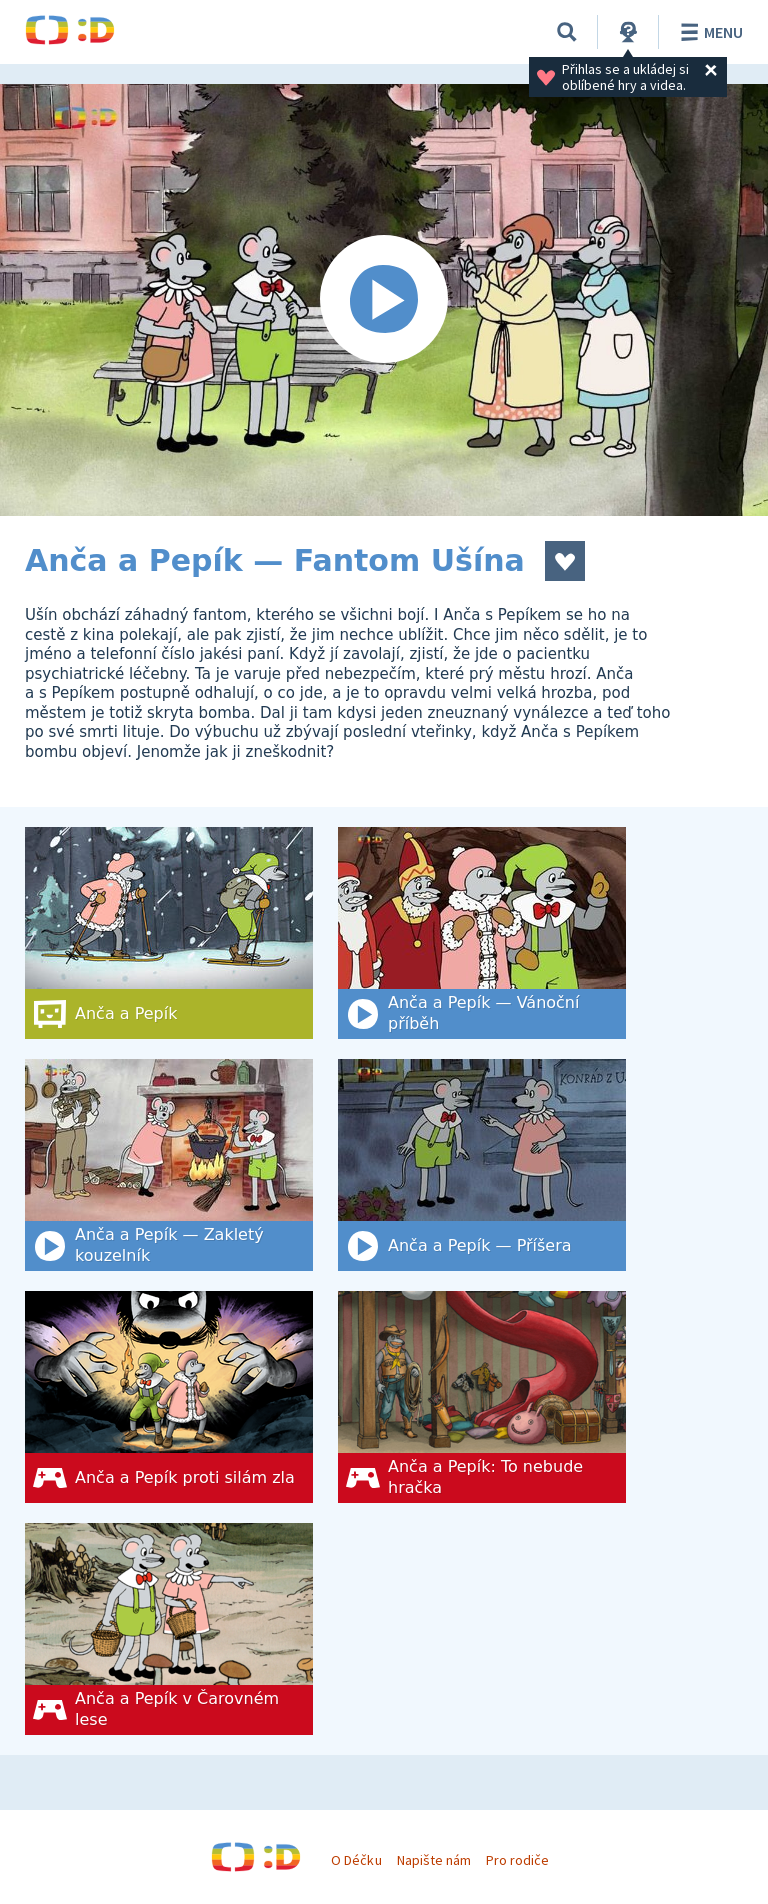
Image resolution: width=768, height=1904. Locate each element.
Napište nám (434, 1860)
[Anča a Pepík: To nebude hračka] (482, 1397)
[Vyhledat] (567, 32)
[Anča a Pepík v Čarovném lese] (169, 1629)
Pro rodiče (517, 1860)
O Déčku (356, 1860)
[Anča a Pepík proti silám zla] (169, 1397)
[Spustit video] (384, 300)
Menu (708, 32)
